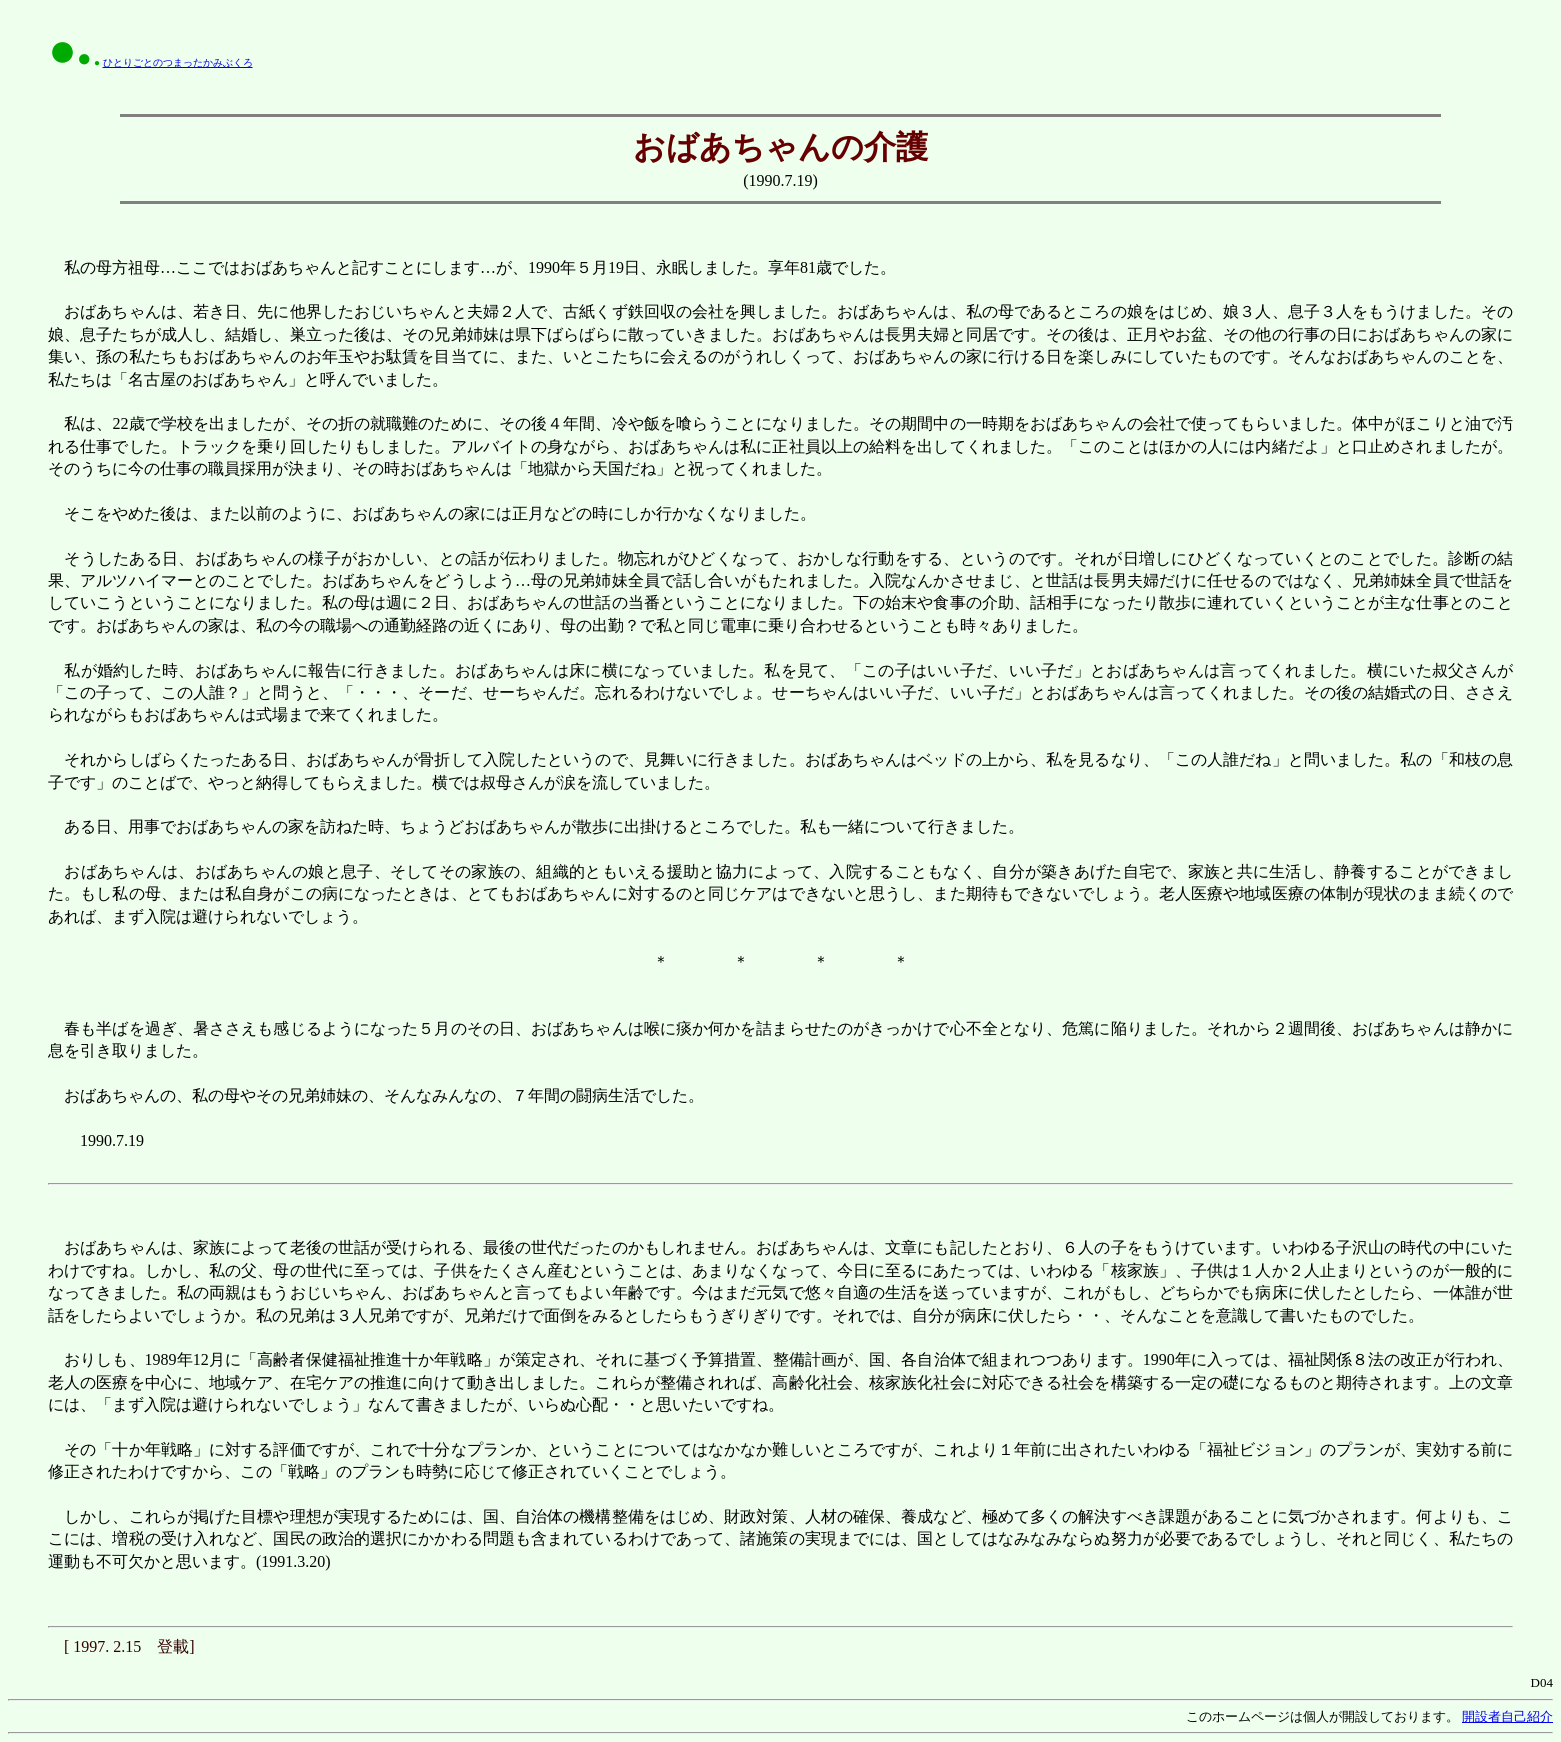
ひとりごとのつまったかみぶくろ (178, 62)
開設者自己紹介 (1507, 1716)
